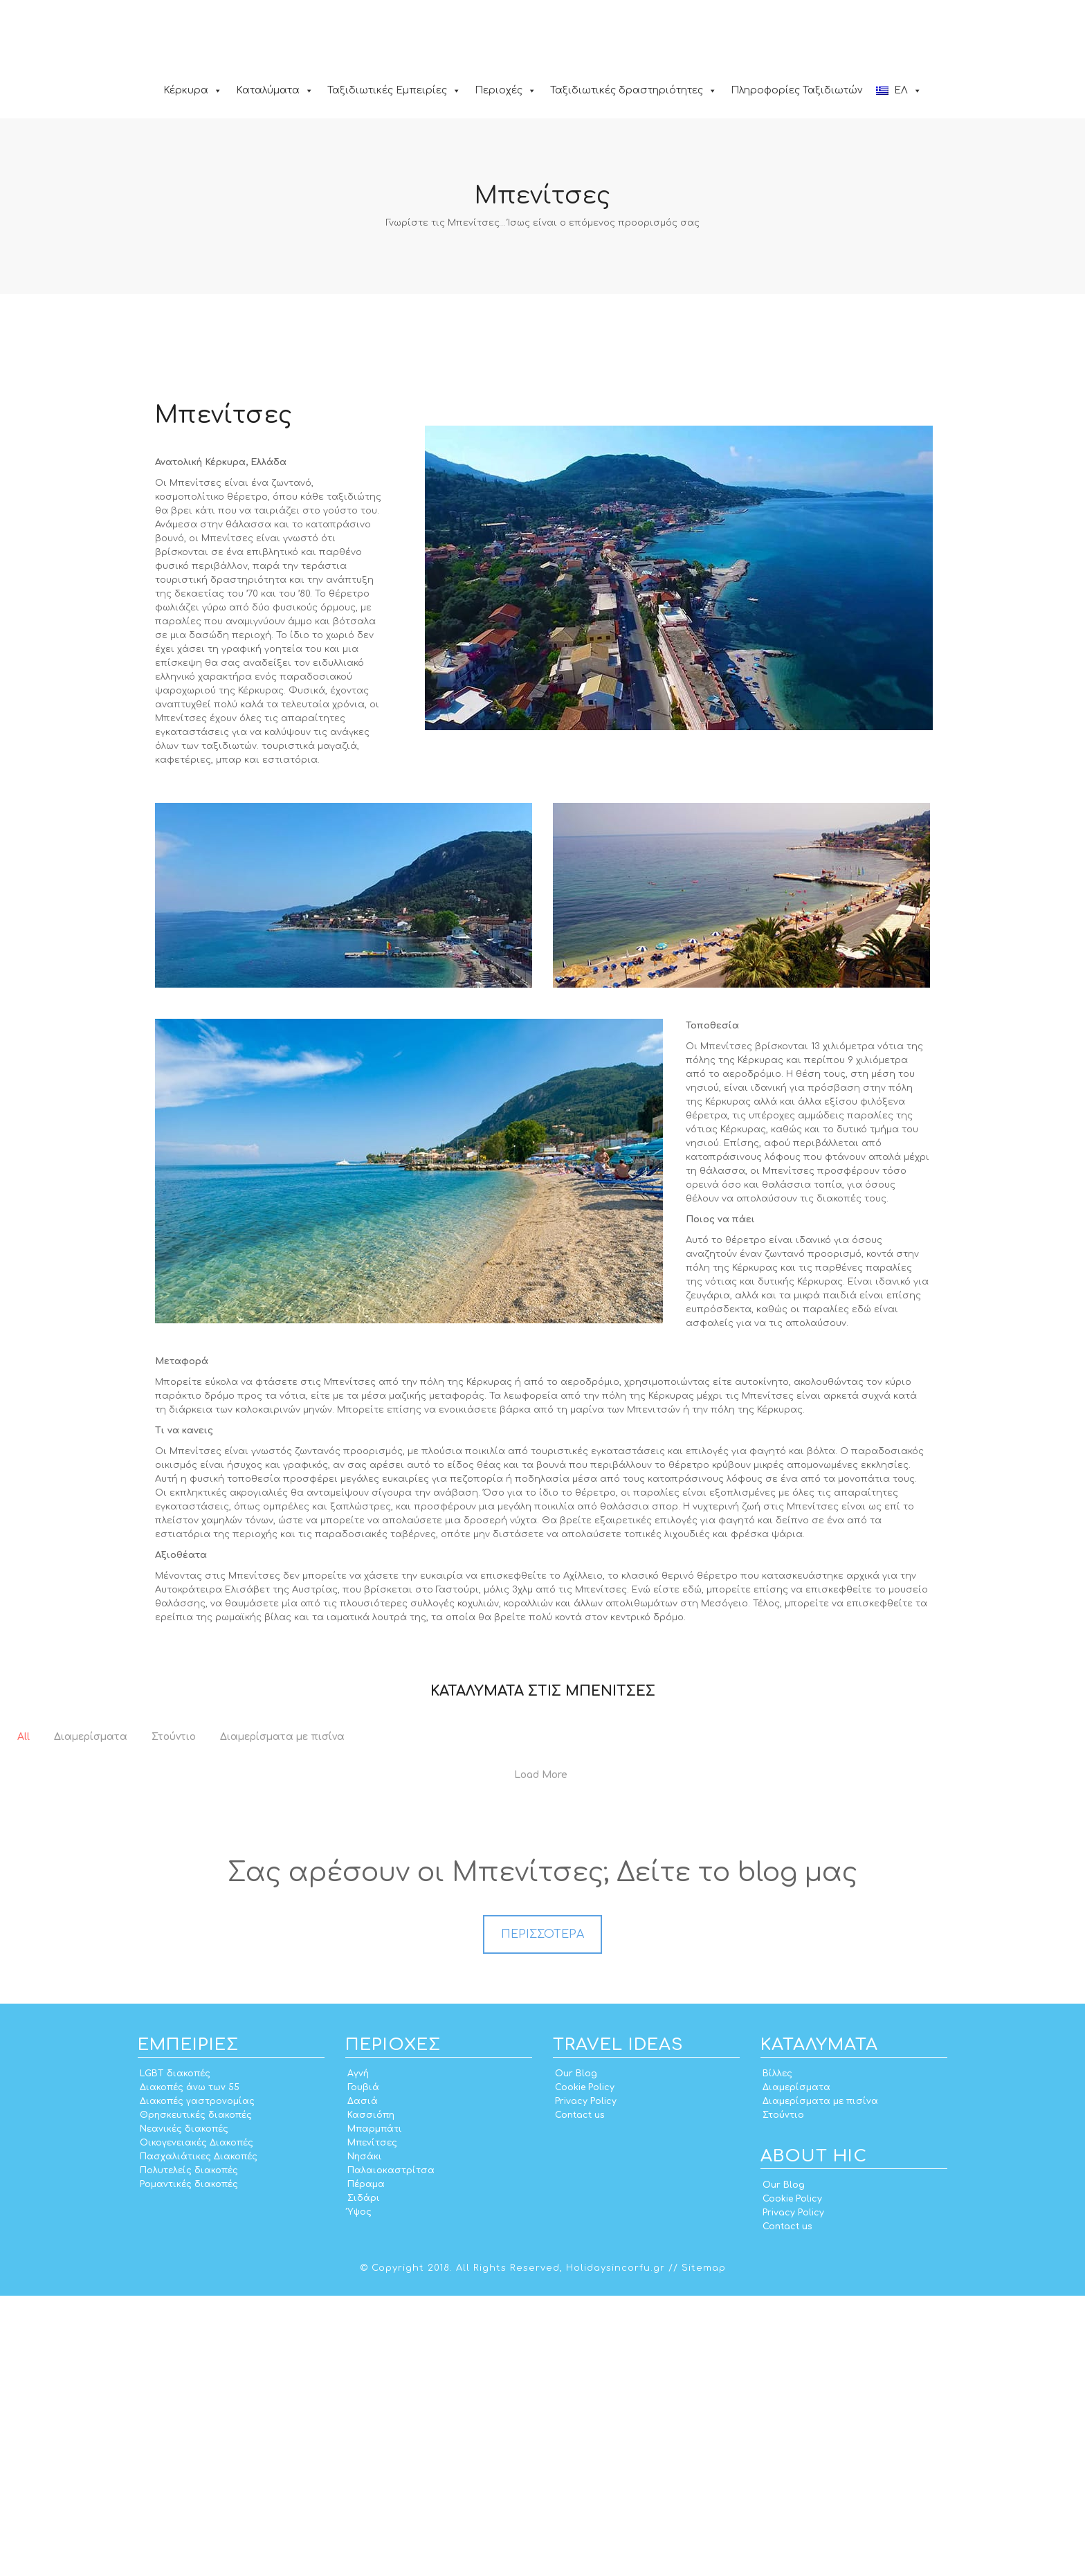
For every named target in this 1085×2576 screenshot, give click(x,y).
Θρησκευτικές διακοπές (196, 2395)
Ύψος (359, 2492)
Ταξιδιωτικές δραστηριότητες (633, 90)
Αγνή (358, 2354)
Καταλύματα (274, 90)
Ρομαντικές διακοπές (189, 2464)
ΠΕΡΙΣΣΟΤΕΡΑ (542, 2214)
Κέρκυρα (192, 90)
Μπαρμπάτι (374, 2409)
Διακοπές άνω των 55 (189, 2368)
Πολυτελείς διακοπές (189, 2451)
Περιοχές (505, 90)
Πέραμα (366, 2464)
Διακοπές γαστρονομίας (197, 2381)
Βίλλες (777, 2354)
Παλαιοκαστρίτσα (391, 2451)
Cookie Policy (584, 2368)
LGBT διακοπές (175, 2354)
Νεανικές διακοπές (184, 2409)
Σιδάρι (363, 2478)
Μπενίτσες (372, 2423)
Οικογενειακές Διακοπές (196, 2423)
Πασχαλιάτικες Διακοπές (198, 2437)
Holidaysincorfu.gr (615, 2548)
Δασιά (362, 2381)
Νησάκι (364, 2437)
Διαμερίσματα (796, 2368)
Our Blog (576, 2354)
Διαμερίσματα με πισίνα (820, 2381)
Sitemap (704, 2548)
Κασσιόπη (370, 2395)
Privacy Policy (586, 2381)
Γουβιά (363, 2368)
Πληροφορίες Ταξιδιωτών (796, 90)
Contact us (579, 2395)
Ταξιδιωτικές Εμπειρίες (394, 90)
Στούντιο (783, 2395)
